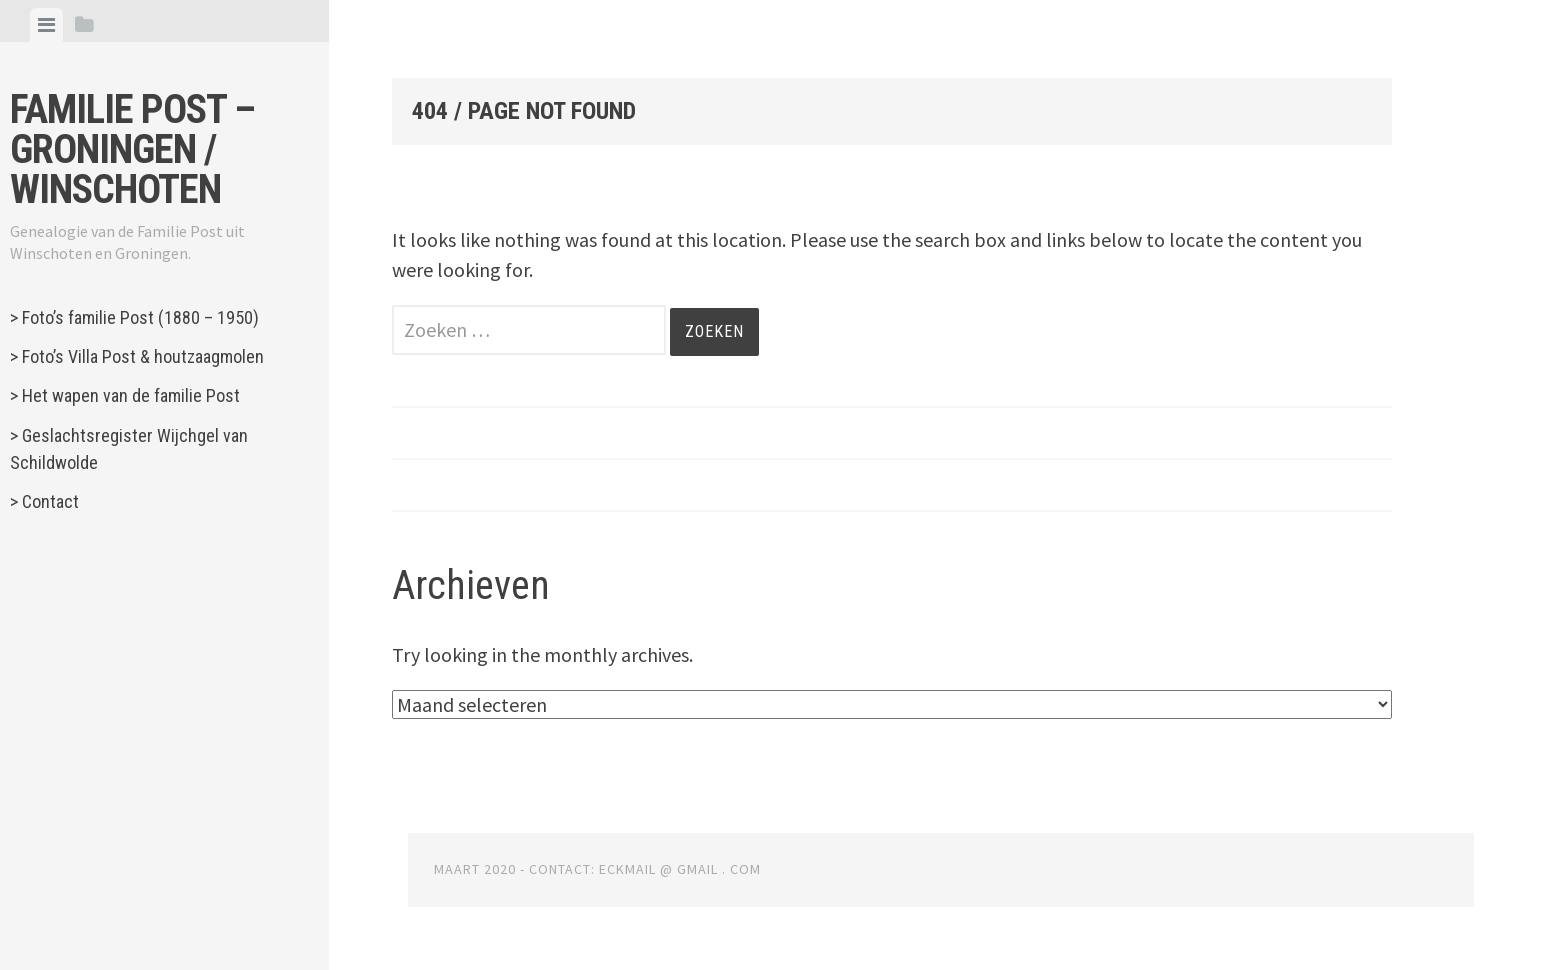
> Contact (44, 501)
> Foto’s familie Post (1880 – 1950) (134, 317)
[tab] (46, 25)
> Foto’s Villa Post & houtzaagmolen (137, 356)
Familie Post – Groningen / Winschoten (132, 149)
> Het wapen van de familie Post (125, 395)
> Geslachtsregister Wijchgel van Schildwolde (129, 449)
